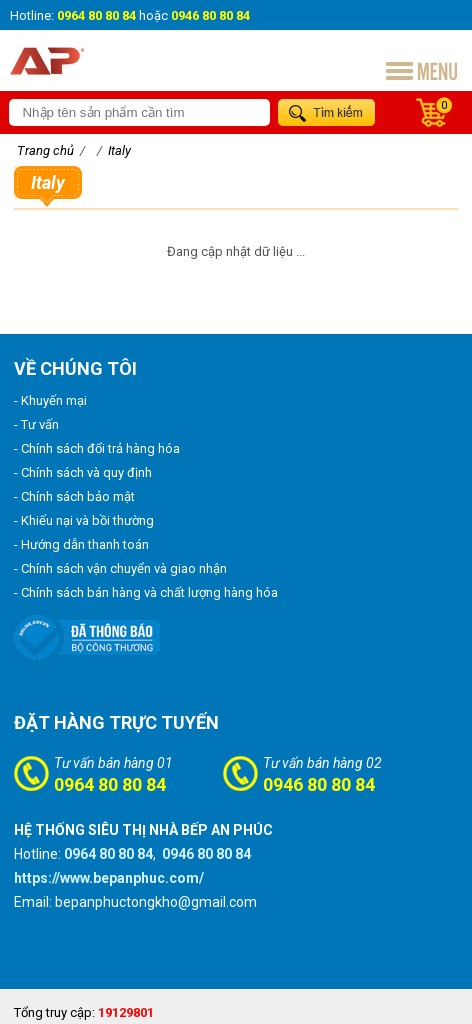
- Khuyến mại (50, 400)
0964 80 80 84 (110, 784)
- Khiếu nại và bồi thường (84, 520)
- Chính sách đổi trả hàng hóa (97, 448)
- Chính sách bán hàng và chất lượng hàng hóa (146, 592)
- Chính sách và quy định (83, 472)
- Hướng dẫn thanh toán (81, 544)
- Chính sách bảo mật (74, 496)
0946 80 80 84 (319, 784)
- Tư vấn (36, 424)
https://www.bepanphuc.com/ (109, 878)
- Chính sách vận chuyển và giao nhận (120, 568)
